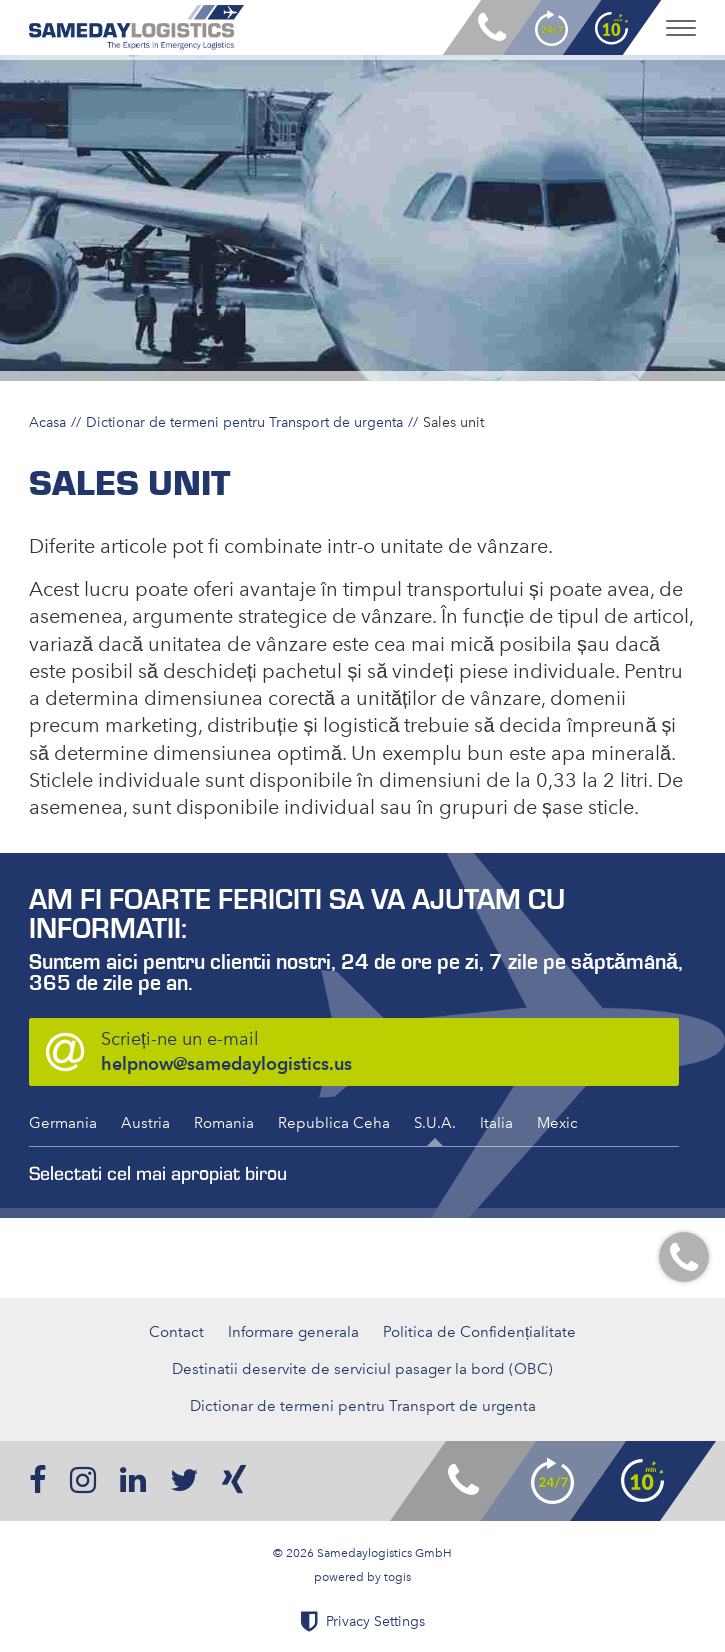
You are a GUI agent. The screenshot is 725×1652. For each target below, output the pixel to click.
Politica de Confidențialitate (479, 1332)
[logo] (136, 27)
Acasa (47, 422)
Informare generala (293, 1332)
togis (397, 1577)
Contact (176, 1332)
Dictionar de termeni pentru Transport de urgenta (244, 422)
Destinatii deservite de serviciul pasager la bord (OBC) (362, 1369)
